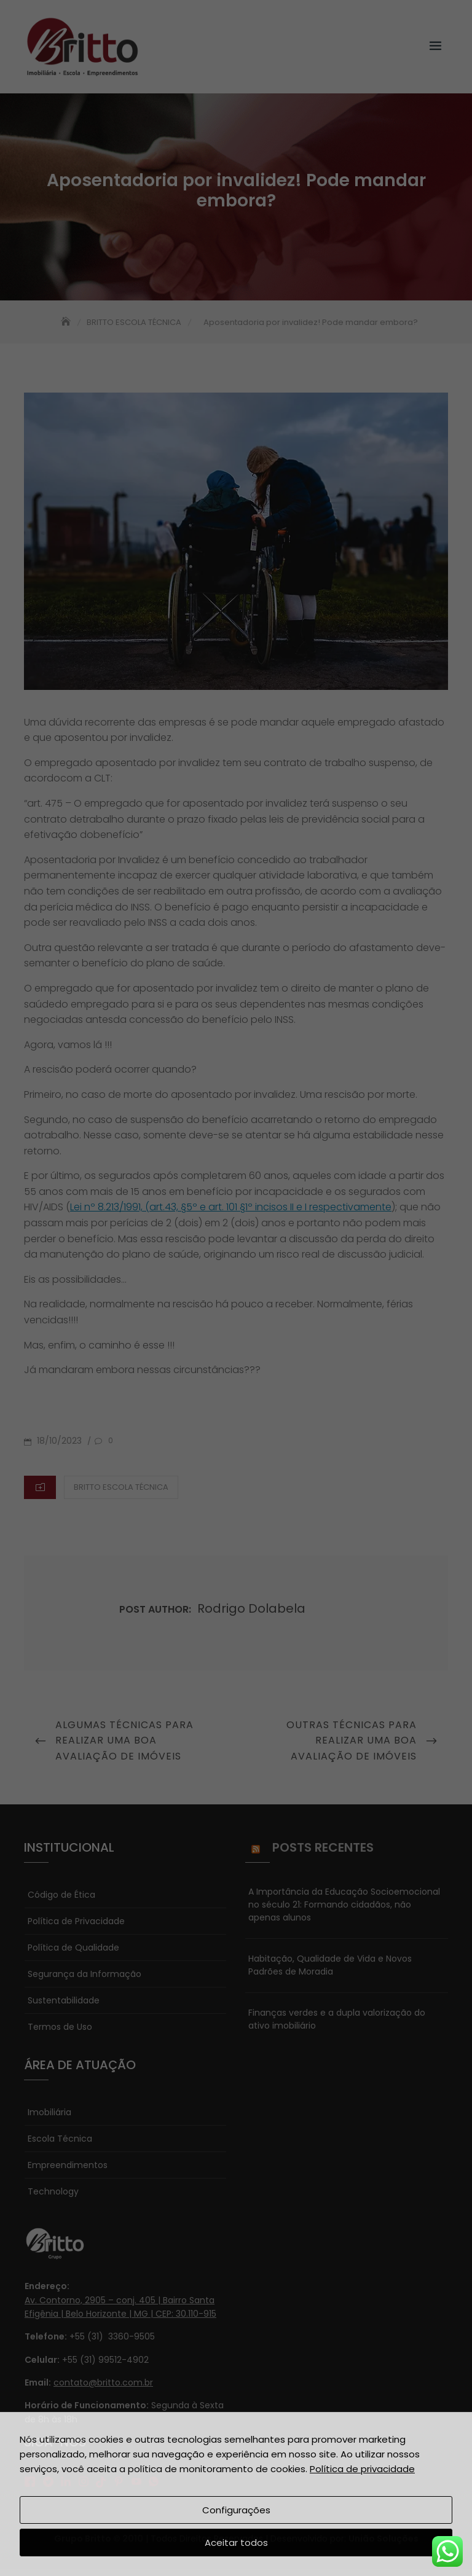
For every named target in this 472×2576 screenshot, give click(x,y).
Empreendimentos (68, 2165)
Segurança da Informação (84, 1974)
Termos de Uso (60, 2027)
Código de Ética (61, 1895)
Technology (53, 2191)
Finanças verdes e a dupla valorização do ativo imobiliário (336, 2019)
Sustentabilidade (64, 2000)
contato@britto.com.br (103, 2382)
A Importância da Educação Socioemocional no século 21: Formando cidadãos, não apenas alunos (344, 1904)
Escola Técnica (60, 2138)
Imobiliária (49, 2112)
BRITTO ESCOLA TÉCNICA (121, 1487)
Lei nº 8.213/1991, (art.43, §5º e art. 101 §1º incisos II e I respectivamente (230, 1207)
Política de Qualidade (73, 1947)
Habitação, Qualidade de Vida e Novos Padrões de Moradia (330, 1965)
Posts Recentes (323, 1847)
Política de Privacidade (76, 1921)
